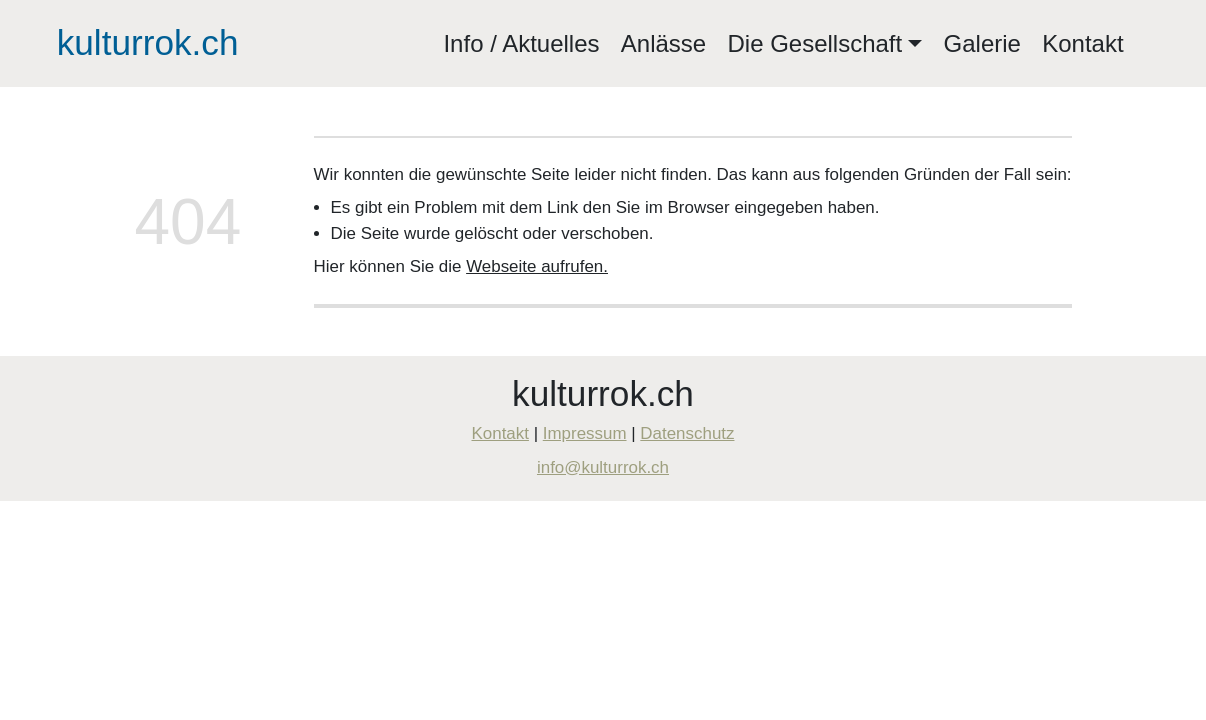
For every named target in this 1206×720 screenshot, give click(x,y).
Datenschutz (687, 433)
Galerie (982, 43)
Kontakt (1082, 43)
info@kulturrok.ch (603, 467)
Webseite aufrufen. (537, 266)
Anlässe (663, 43)
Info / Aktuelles (521, 43)
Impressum (585, 433)
